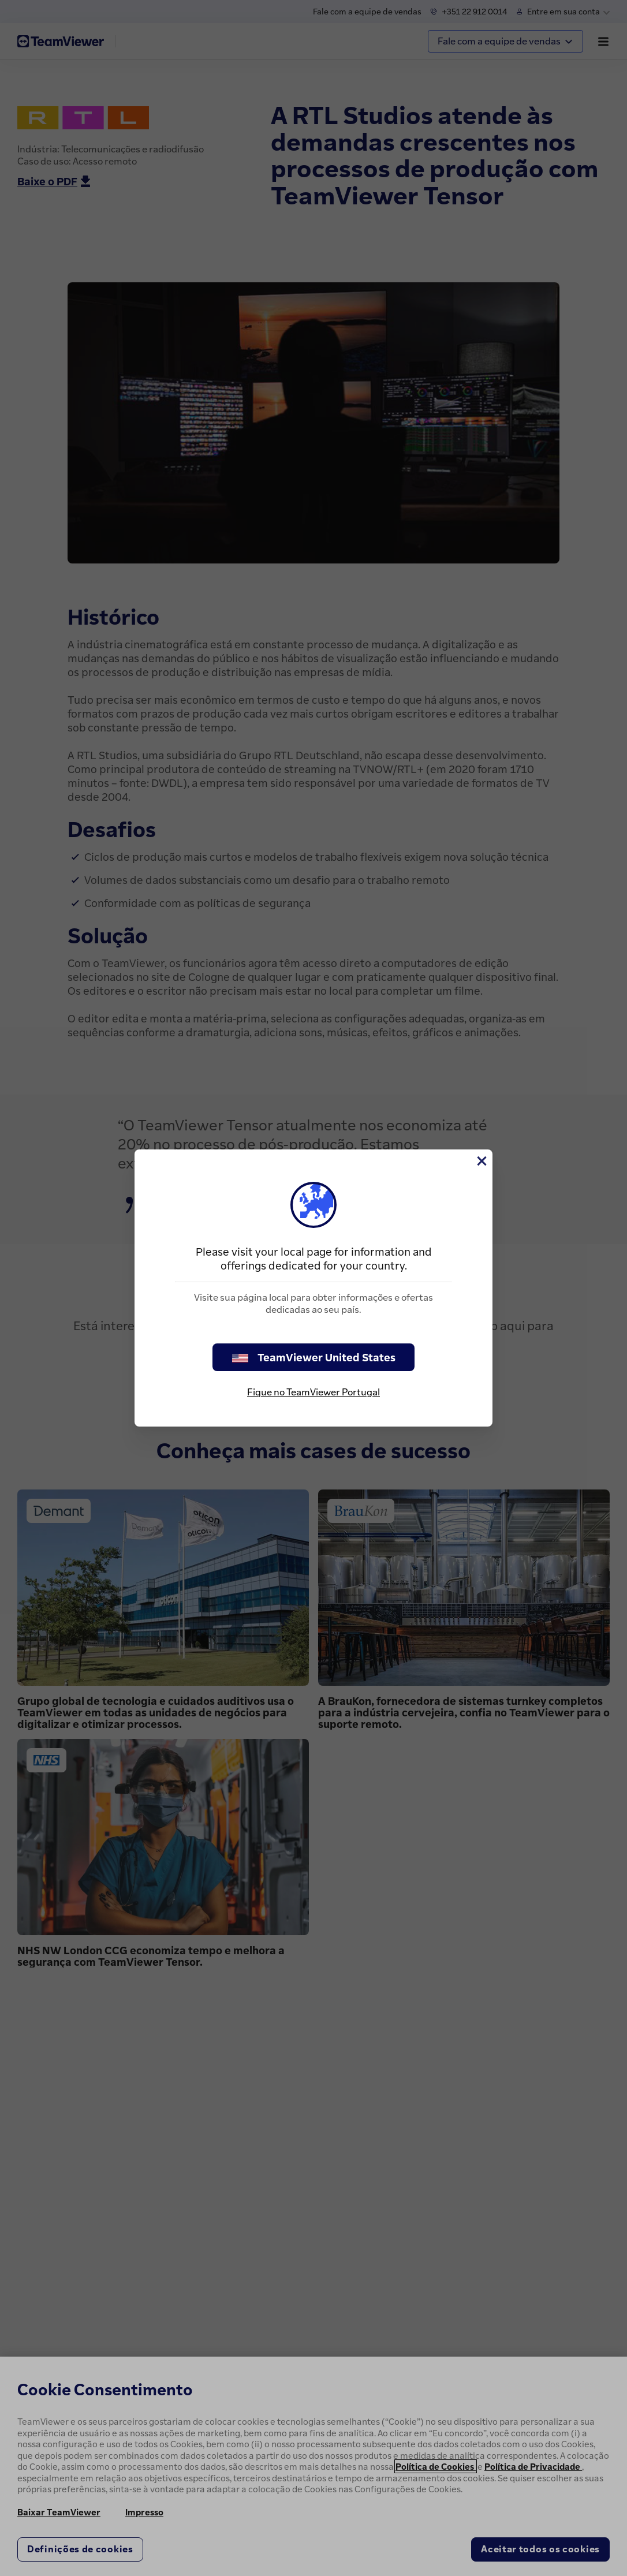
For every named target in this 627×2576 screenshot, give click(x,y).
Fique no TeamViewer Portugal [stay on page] (313, 1392)
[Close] (480, 1161)
